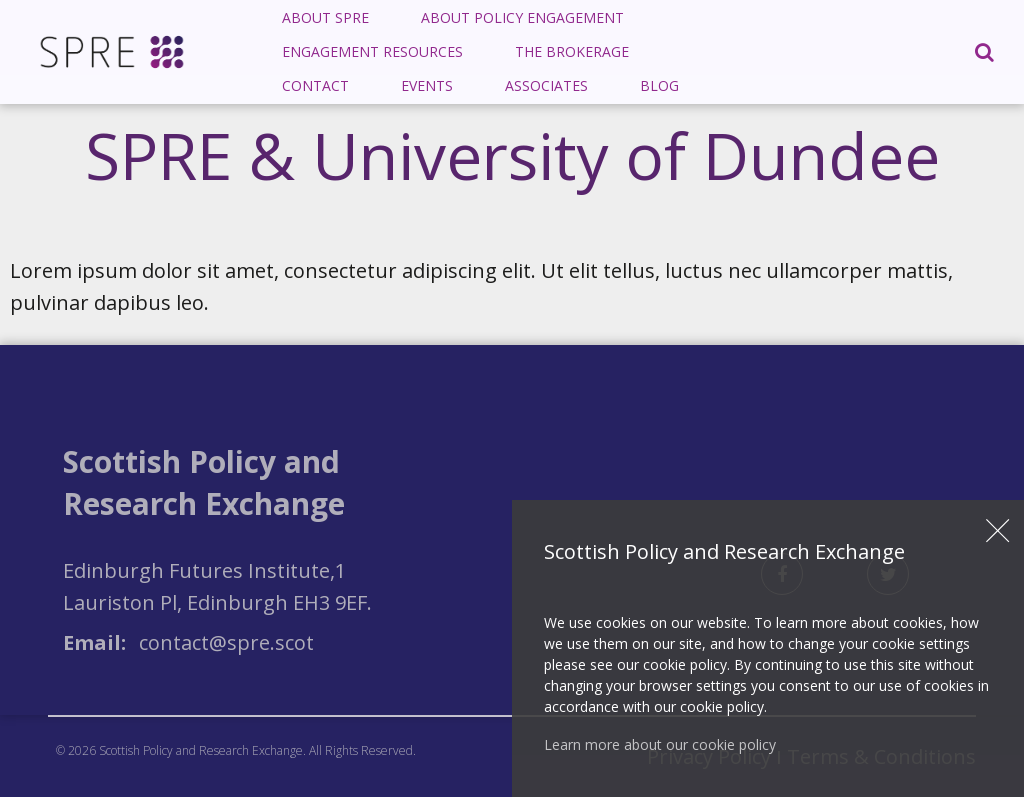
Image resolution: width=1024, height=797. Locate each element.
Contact (315, 85)
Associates (546, 85)
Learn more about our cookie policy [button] (660, 744)
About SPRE (325, 17)
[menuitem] (325, 18)
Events (427, 85)
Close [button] (998, 530)
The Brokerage (572, 51)
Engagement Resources (372, 51)
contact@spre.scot (226, 642)
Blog (659, 85)
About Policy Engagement (522, 17)
